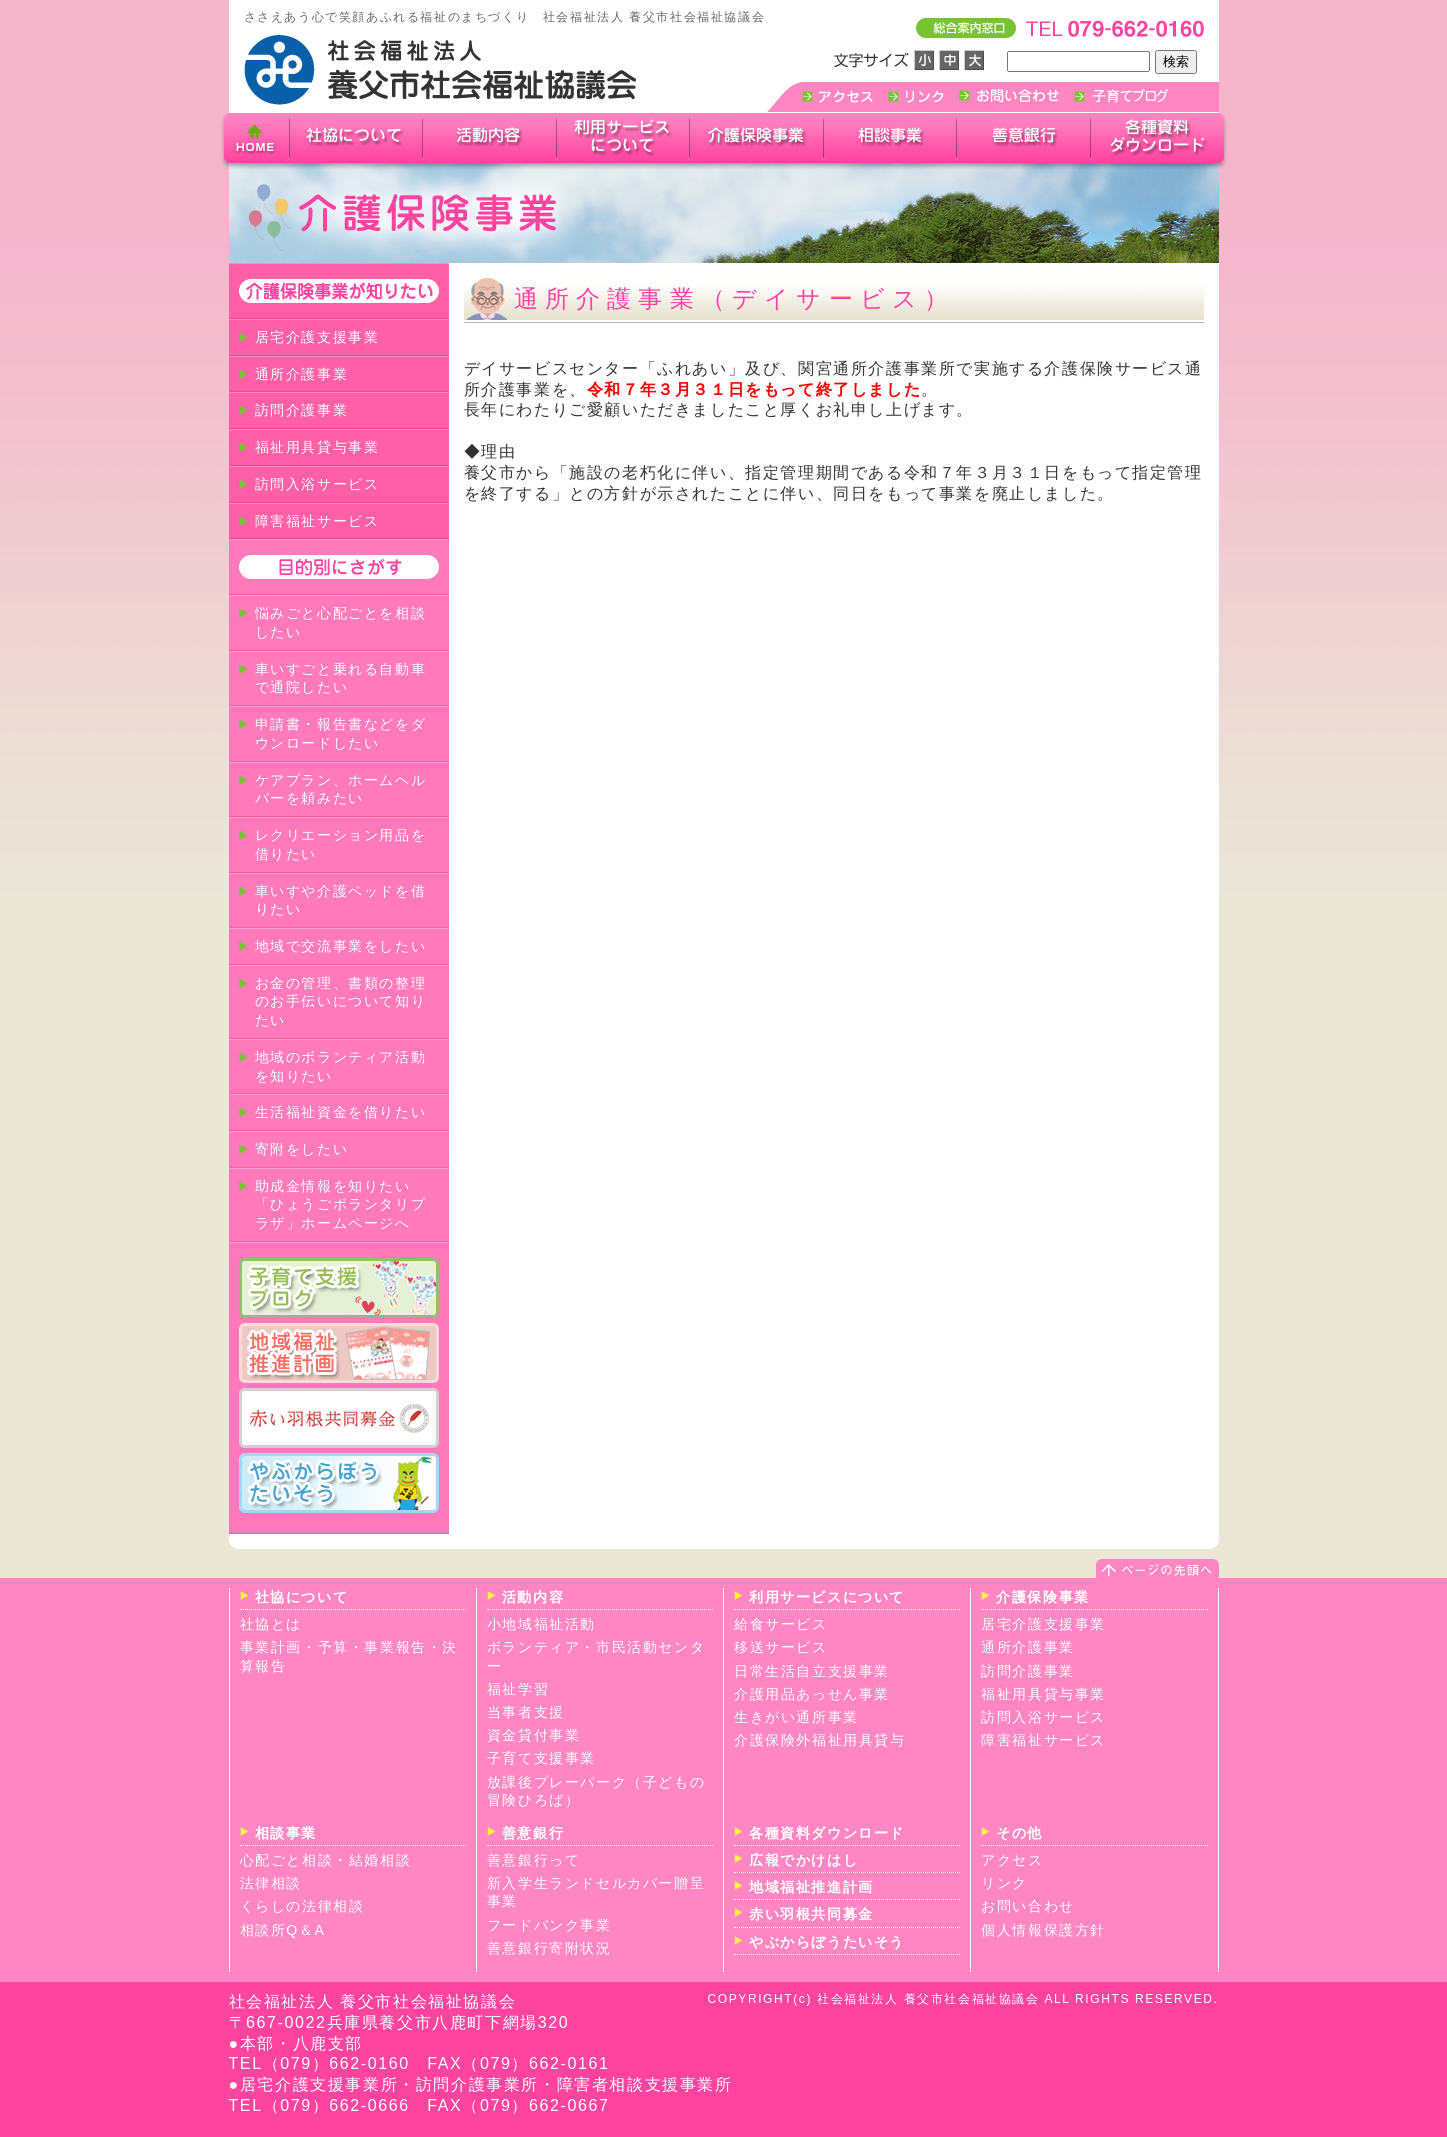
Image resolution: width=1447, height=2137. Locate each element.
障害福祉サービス (317, 521)
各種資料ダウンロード (827, 1833)
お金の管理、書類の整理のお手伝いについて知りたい (341, 1001)
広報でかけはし (803, 1860)
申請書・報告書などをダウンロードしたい (341, 733)
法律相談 (271, 1883)
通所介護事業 (302, 374)
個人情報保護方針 (1043, 1930)
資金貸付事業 (534, 1735)
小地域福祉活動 (541, 1624)
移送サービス (781, 1647)
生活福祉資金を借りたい (341, 1112)
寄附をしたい (302, 1149)
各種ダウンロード (1160, 138)
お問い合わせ (1028, 1906)
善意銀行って (534, 1860)
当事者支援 (526, 1712)
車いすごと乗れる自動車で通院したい (341, 678)
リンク (1004, 1883)
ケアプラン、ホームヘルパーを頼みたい (341, 789)
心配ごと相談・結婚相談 (326, 1860)
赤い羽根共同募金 (811, 1914)
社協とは (271, 1624)
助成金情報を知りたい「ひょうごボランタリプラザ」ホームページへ (341, 1204)
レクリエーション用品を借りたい (341, 844)
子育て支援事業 (541, 1758)
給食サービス (781, 1624)
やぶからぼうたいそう (827, 1942)
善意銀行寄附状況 (549, 1948)
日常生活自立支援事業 (812, 1671)
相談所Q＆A (283, 1930)
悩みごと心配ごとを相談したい (341, 622)
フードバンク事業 (549, 1925)
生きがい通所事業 (796, 1717)
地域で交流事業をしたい (341, 946)
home (256, 140)
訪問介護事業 (302, 410)
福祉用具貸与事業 (317, 447)
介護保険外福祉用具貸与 (820, 1740)
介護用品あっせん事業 (812, 1694)
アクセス (1012, 1860)
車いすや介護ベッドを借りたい (341, 900)
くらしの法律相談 (302, 1906)
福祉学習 (518, 1689)
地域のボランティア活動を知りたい (341, 1066)
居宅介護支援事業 (317, 337)
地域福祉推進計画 (811, 1887)
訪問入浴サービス (317, 484)
